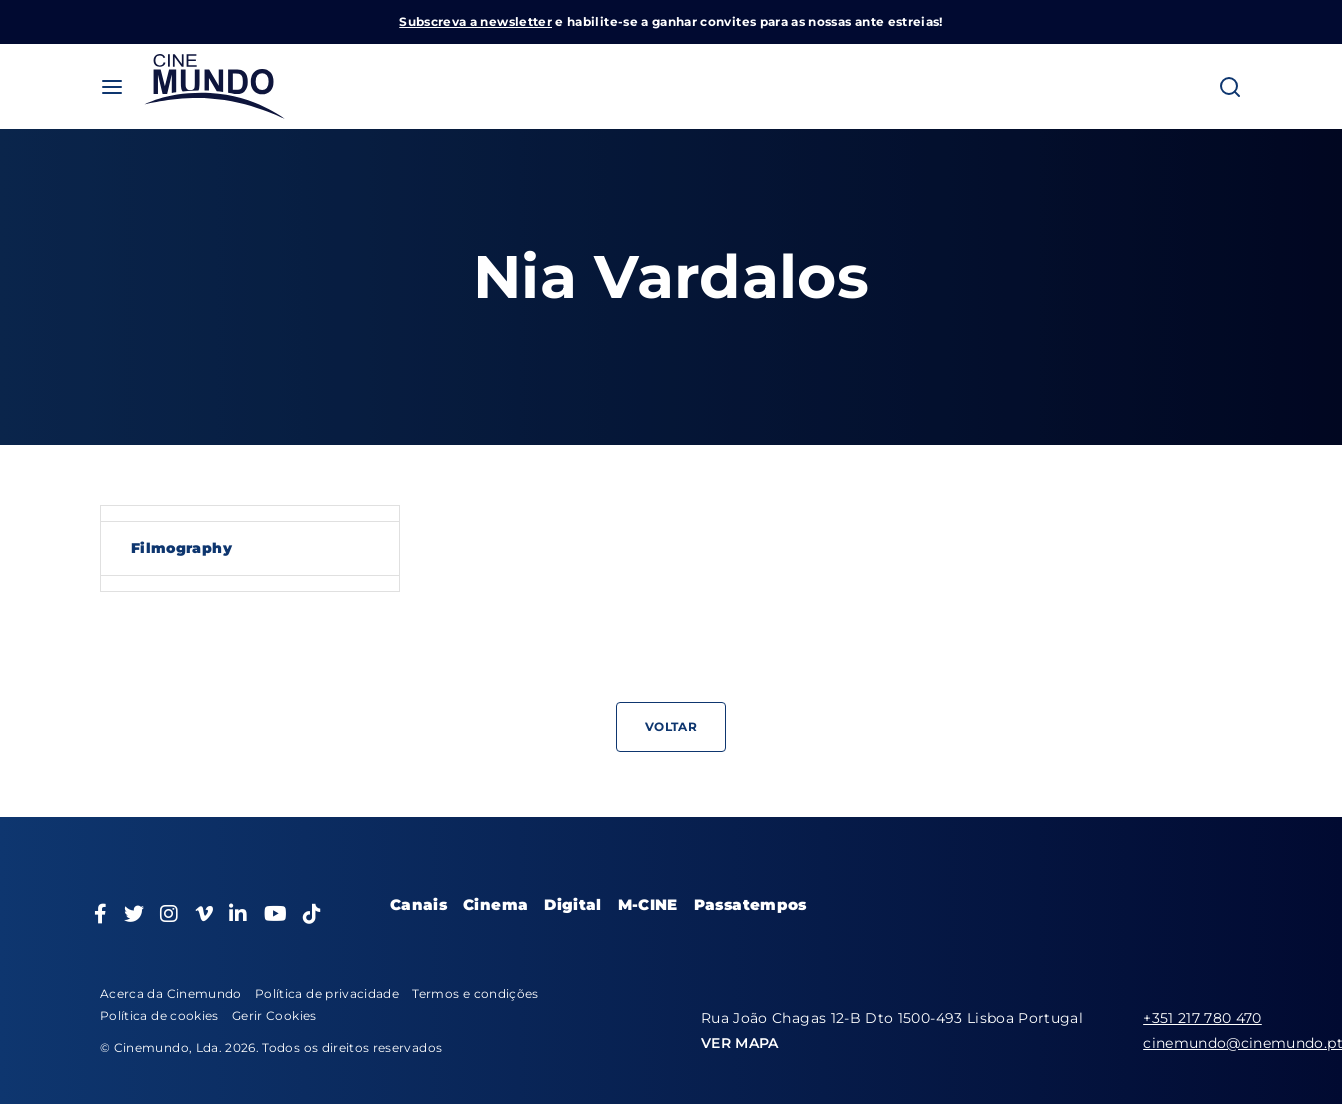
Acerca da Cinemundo (171, 993)
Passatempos (750, 904)
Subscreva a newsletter (475, 21)
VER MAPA (740, 1043)
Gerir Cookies (274, 1015)
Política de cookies (159, 1015)
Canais (418, 904)
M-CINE (648, 904)
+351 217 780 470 (1202, 1018)
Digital (572, 904)
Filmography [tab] (181, 548)
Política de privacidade (327, 993)
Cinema (495, 904)
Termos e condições (475, 993)
